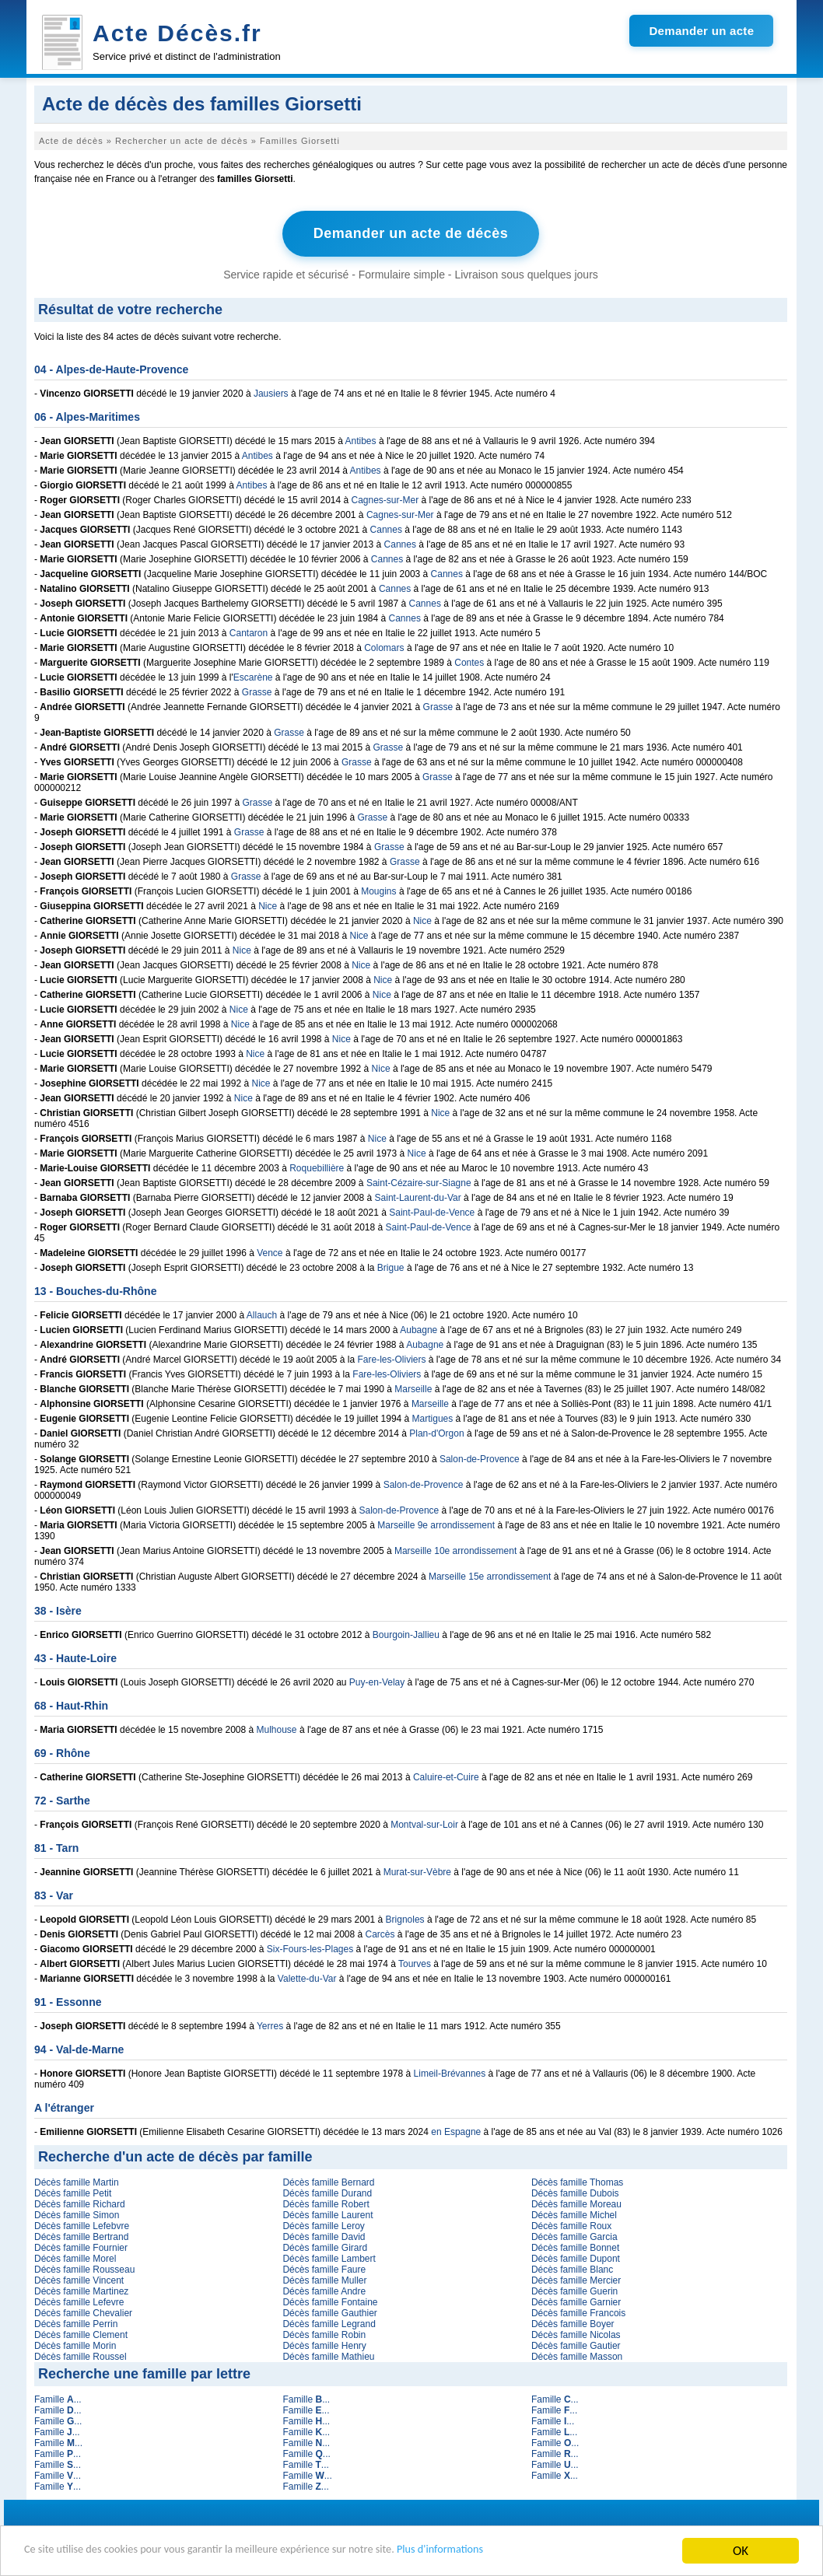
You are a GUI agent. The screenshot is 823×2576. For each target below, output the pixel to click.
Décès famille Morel (75, 2257)
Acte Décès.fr (177, 33)
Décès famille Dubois (575, 2191)
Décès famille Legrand (328, 2322)
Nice (267, 904)
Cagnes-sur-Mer (385, 498)
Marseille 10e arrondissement (455, 1549)
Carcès (380, 1932)
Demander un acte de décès (411, 232)
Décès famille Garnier (576, 2300)
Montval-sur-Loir (424, 1823)
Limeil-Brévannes (450, 2072)
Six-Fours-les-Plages (310, 1947)
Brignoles (405, 1918)
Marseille (413, 1387)
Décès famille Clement (81, 2333)
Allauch (262, 1313)
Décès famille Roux (571, 2224)
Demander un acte (701, 30)
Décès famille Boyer (573, 2322)
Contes (469, 661)
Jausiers (271, 392)
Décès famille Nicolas (576, 2333)
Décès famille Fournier (81, 2246)
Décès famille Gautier (576, 2344)
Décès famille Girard (324, 2246)
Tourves (414, 1962)
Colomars (384, 646)
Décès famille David (323, 2235)
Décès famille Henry (324, 2344)
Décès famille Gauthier (329, 2311)
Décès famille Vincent (79, 2278)
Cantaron (248, 631)
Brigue (390, 1266)
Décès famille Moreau (576, 2202)
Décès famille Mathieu (328, 2355)
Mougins (378, 889)
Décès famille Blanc (572, 2268)
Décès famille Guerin (574, 2289)
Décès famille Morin (75, 2344)
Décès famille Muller (324, 2278)
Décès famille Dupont (575, 2257)
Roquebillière (316, 1166)
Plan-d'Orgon (436, 1431)
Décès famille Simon (76, 2213)
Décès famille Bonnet (575, 2246)
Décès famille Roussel (80, 2355)
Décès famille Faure (324, 2268)
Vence (269, 1251)
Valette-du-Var (307, 1977)
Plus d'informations (521, 2551)
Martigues (433, 1417)
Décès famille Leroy (323, 2224)
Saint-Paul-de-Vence (432, 1211)
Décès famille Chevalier (83, 2311)
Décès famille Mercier (576, 2278)
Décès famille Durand (327, 2191)
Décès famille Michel (574, 2213)
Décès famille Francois (578, 2311)
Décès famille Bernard (328, 2180)
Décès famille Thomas (577, 2180)
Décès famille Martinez (81, 2289)
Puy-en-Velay (376, 1680)
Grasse (257, 690)
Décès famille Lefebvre (81, 2224)
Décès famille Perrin (75, 2322)
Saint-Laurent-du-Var (418, 1196)
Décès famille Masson (576, 2355)
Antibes (360, 439)
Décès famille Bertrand (81, 2235)
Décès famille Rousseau (84, 2268)
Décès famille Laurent (327, 2213)
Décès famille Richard (79, 2202)
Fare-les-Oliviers (392, 1358)
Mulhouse (277, 1728)
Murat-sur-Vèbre (417, 1870)
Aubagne (418, 1328)
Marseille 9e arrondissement (436, 1523)
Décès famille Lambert (328, 2257)
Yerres (270, 2024)
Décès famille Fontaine (329, 2300)
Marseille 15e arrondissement (490, 1575)
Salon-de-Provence (480, 1457)
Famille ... (58, 2397)
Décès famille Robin (324, 2333)
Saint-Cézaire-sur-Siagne (418, 1181)
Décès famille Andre (324, 2289)
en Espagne (456, 2130)
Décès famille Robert (325, 2202)
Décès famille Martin (76, 2180)
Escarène (253, 675)
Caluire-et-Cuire (446, 1775)
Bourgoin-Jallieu (406, 1633)
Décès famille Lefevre (79, 2300)
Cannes (386, 528)
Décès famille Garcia (574, 2235)
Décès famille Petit (72, 2191)
